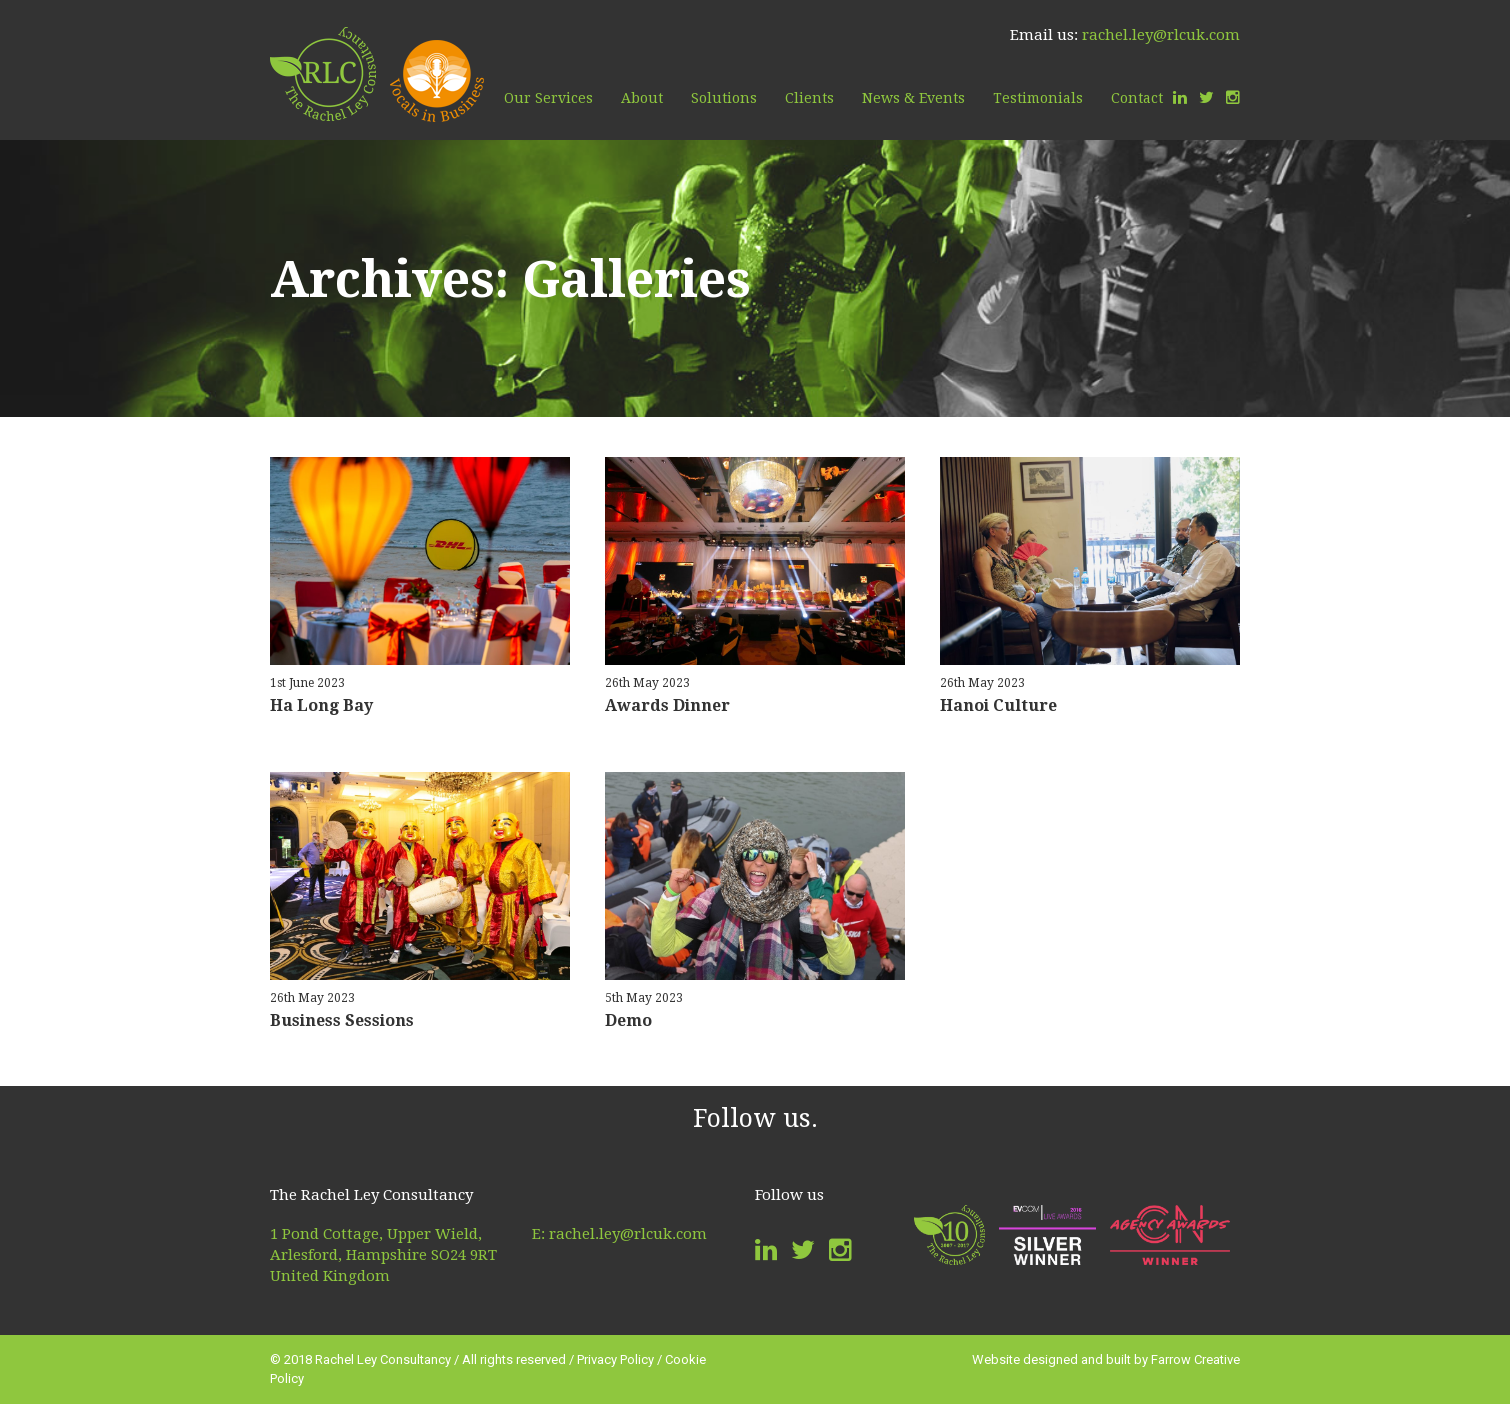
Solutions (724, 98)
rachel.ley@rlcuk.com (1161, 35)
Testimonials (1038, 98)
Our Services (548, 98)
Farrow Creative (1195, 1359)
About (642, 98)
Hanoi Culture (998, 705)
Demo (628, 1020)
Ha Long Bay (321, 705)
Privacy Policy (615, 1359)
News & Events (913, 98)
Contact (1137, 98)
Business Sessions (342, 1020)
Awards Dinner (667, 705)
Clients (809, 98)
